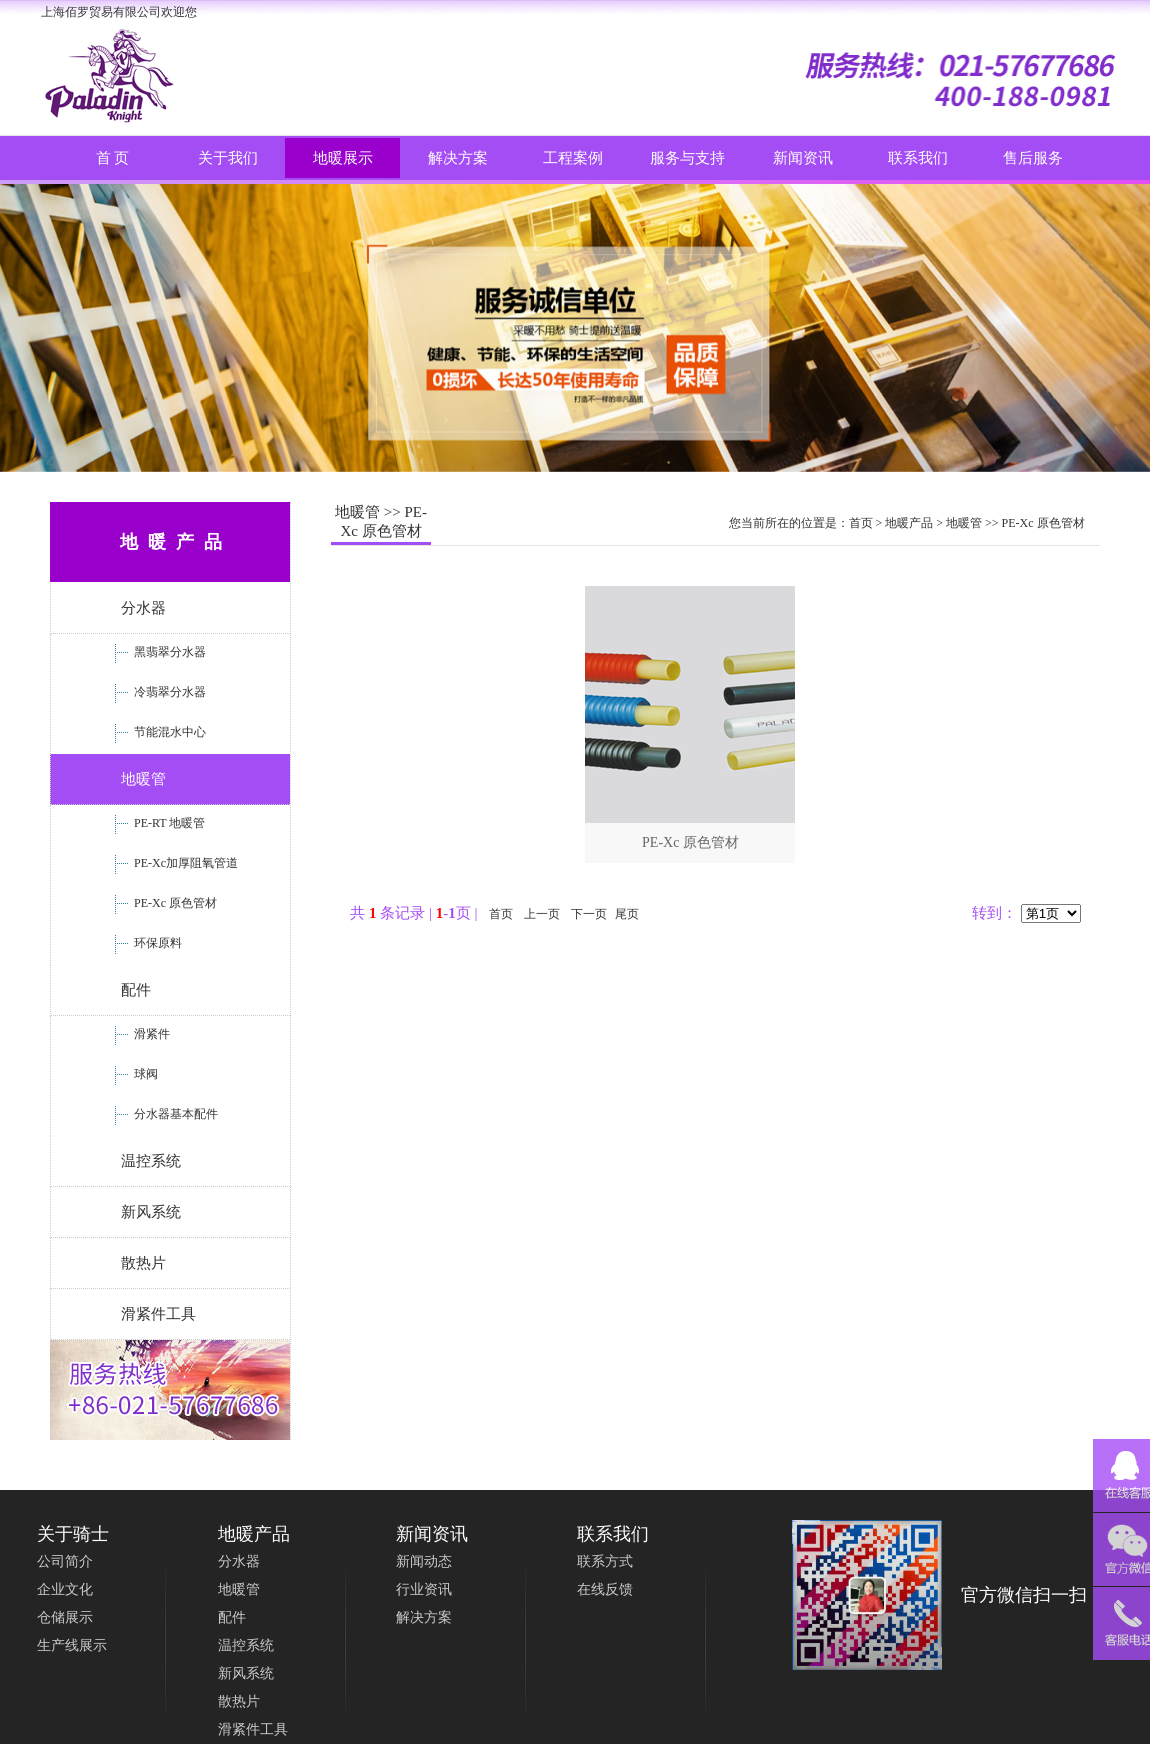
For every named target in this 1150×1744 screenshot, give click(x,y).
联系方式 (605, 1561)
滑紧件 (150, 1034)
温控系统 (151, 1161)
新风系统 (151, 1212)
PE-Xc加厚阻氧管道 (184, 863)
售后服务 (1033, 158)
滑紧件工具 (158, 1314)
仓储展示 (65, 1617)
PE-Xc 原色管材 (174, 903)
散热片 (143, 1263)
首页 (861, 523)
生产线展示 (72, 1645)
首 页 (113, 158)
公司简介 (65, 1561)
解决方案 (424, 1617)
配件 (136, 990)
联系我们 (918, 158)
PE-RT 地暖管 (168, 823)
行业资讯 (424, 1589)
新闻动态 (424, 1561)
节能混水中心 (168, 732)
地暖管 (143, 779)
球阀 (144, 1074)
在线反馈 (605, 1589)
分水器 (143, 608)
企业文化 (65, 1589)
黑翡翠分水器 (168, 652)
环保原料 (156, 943)
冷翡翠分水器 (168, 692)
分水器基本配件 (174, 1114)
